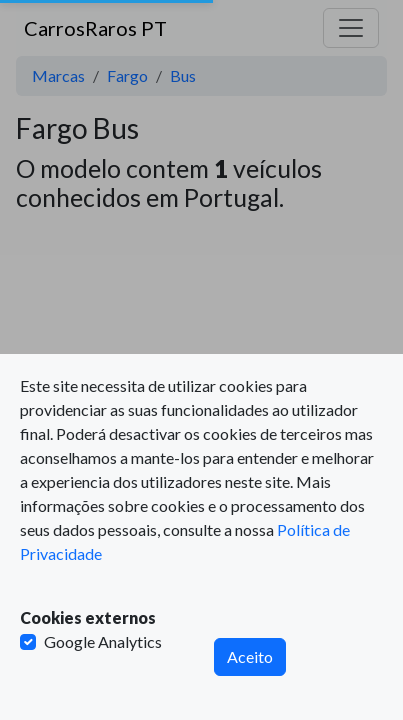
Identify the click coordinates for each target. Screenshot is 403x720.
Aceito (250, 656)
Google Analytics (103, 641)
